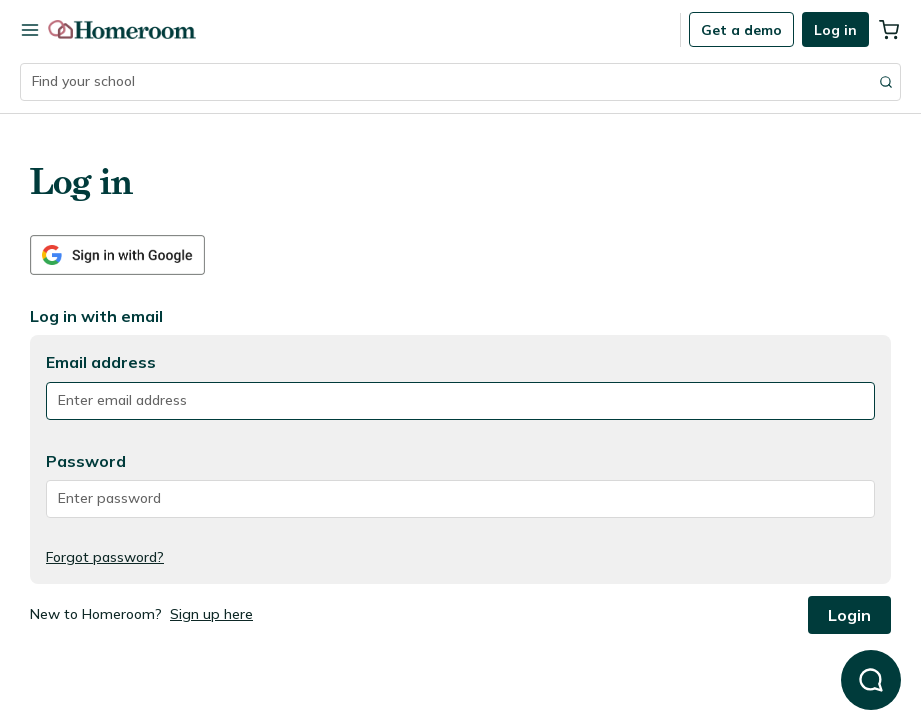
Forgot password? (105, 557)
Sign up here (211, 614)
